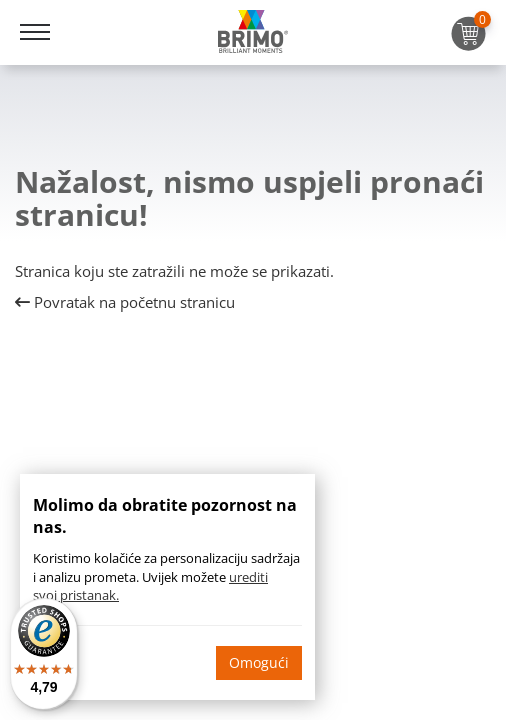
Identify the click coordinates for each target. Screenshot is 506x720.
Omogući (259, 662)
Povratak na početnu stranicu (125, 302)
